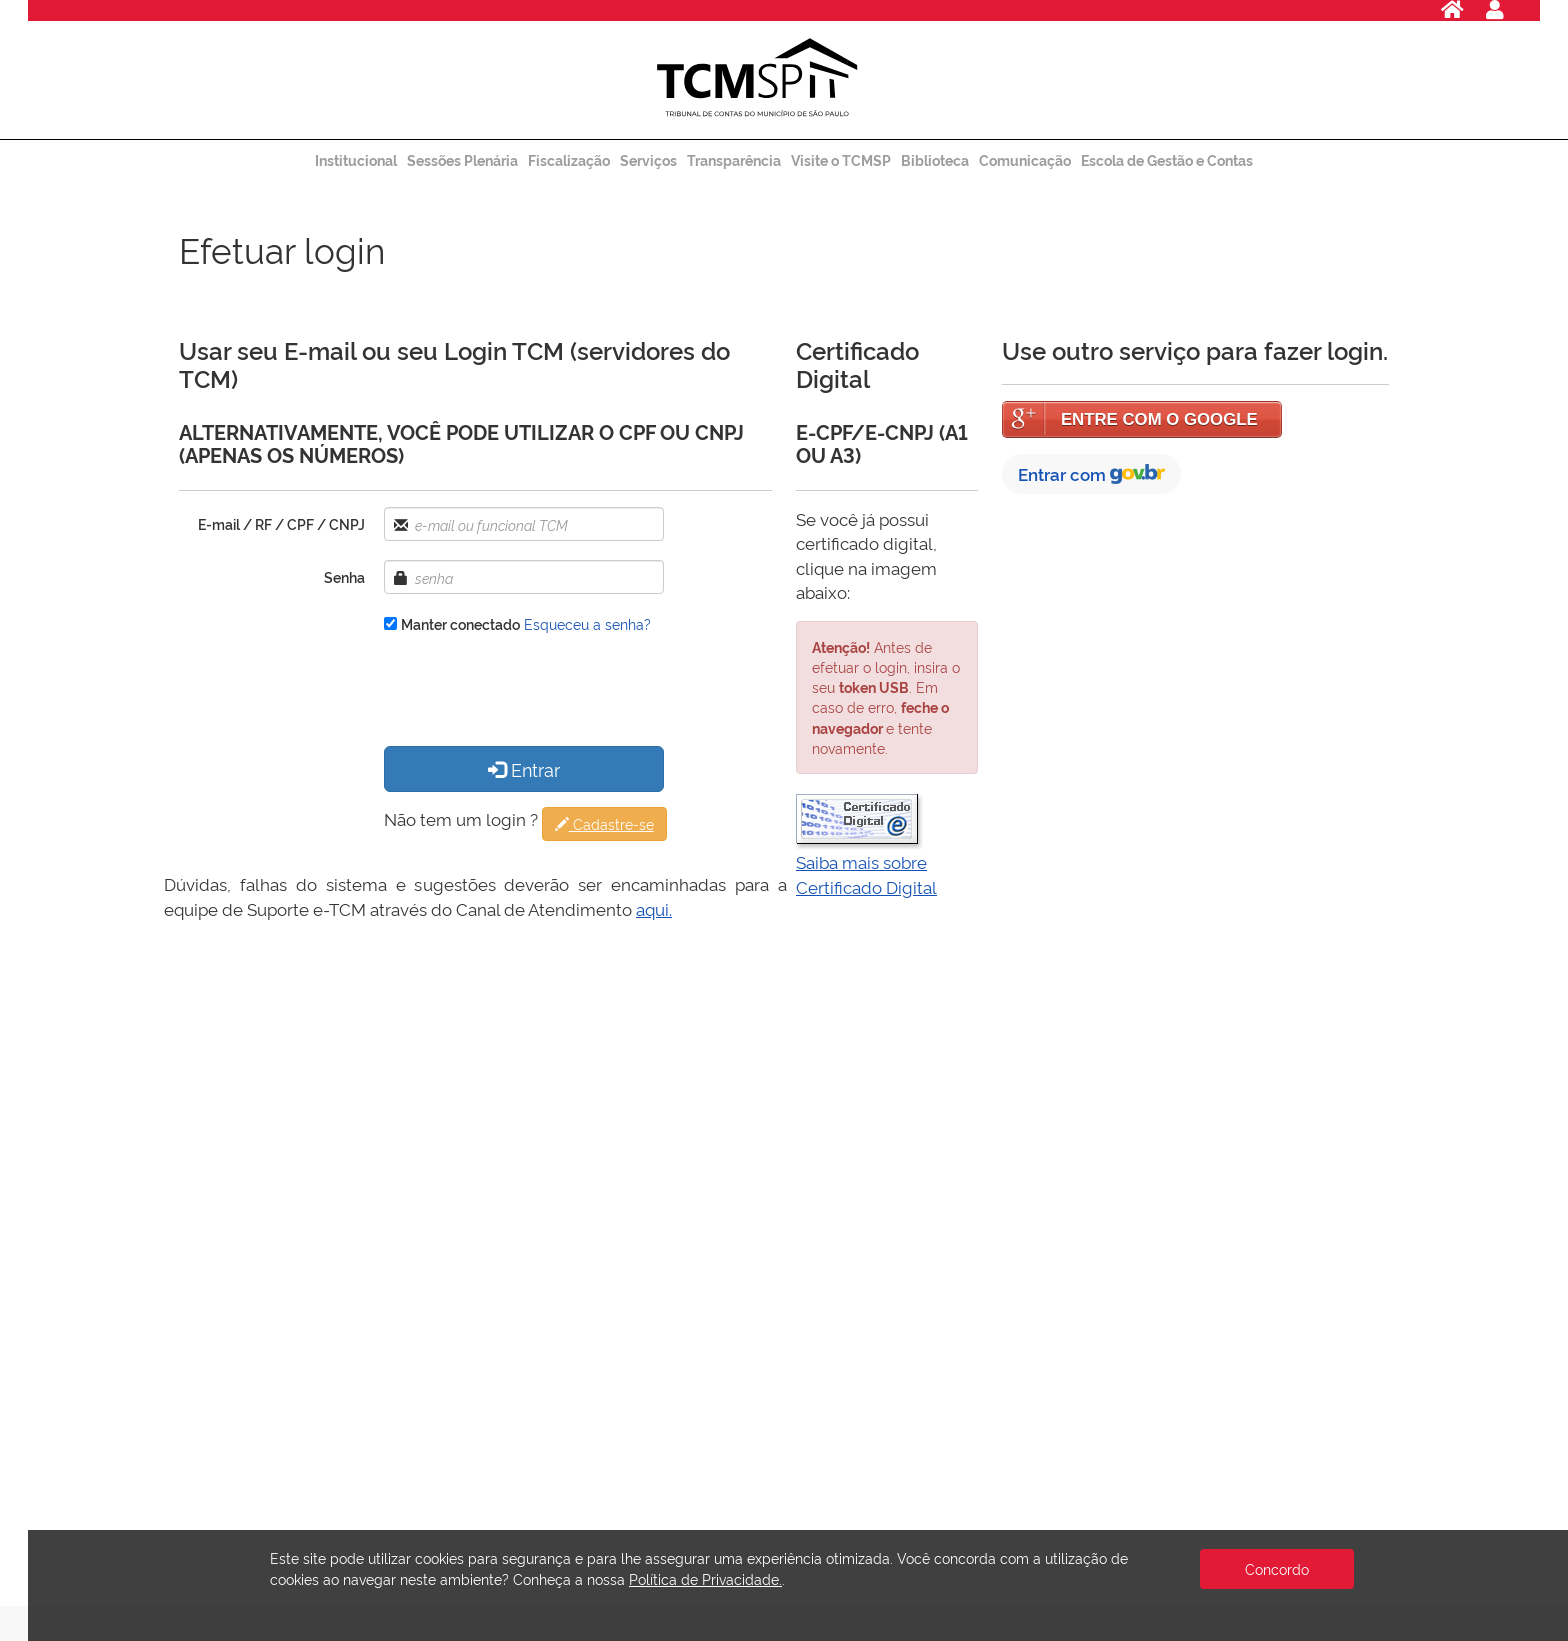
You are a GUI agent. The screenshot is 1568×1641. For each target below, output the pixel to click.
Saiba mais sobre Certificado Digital (866, 873)
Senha (344, 576)
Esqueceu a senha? (587, 623)
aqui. (654, 908)
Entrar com (1091, 473)
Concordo (1277, 1568)
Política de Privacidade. (705, 1578)
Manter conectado (460, 623)
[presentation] (536, 692)
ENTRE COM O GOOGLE (1159, 419)
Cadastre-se (604, 823)
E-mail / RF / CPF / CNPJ (281, 523)
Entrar (524, 768)
